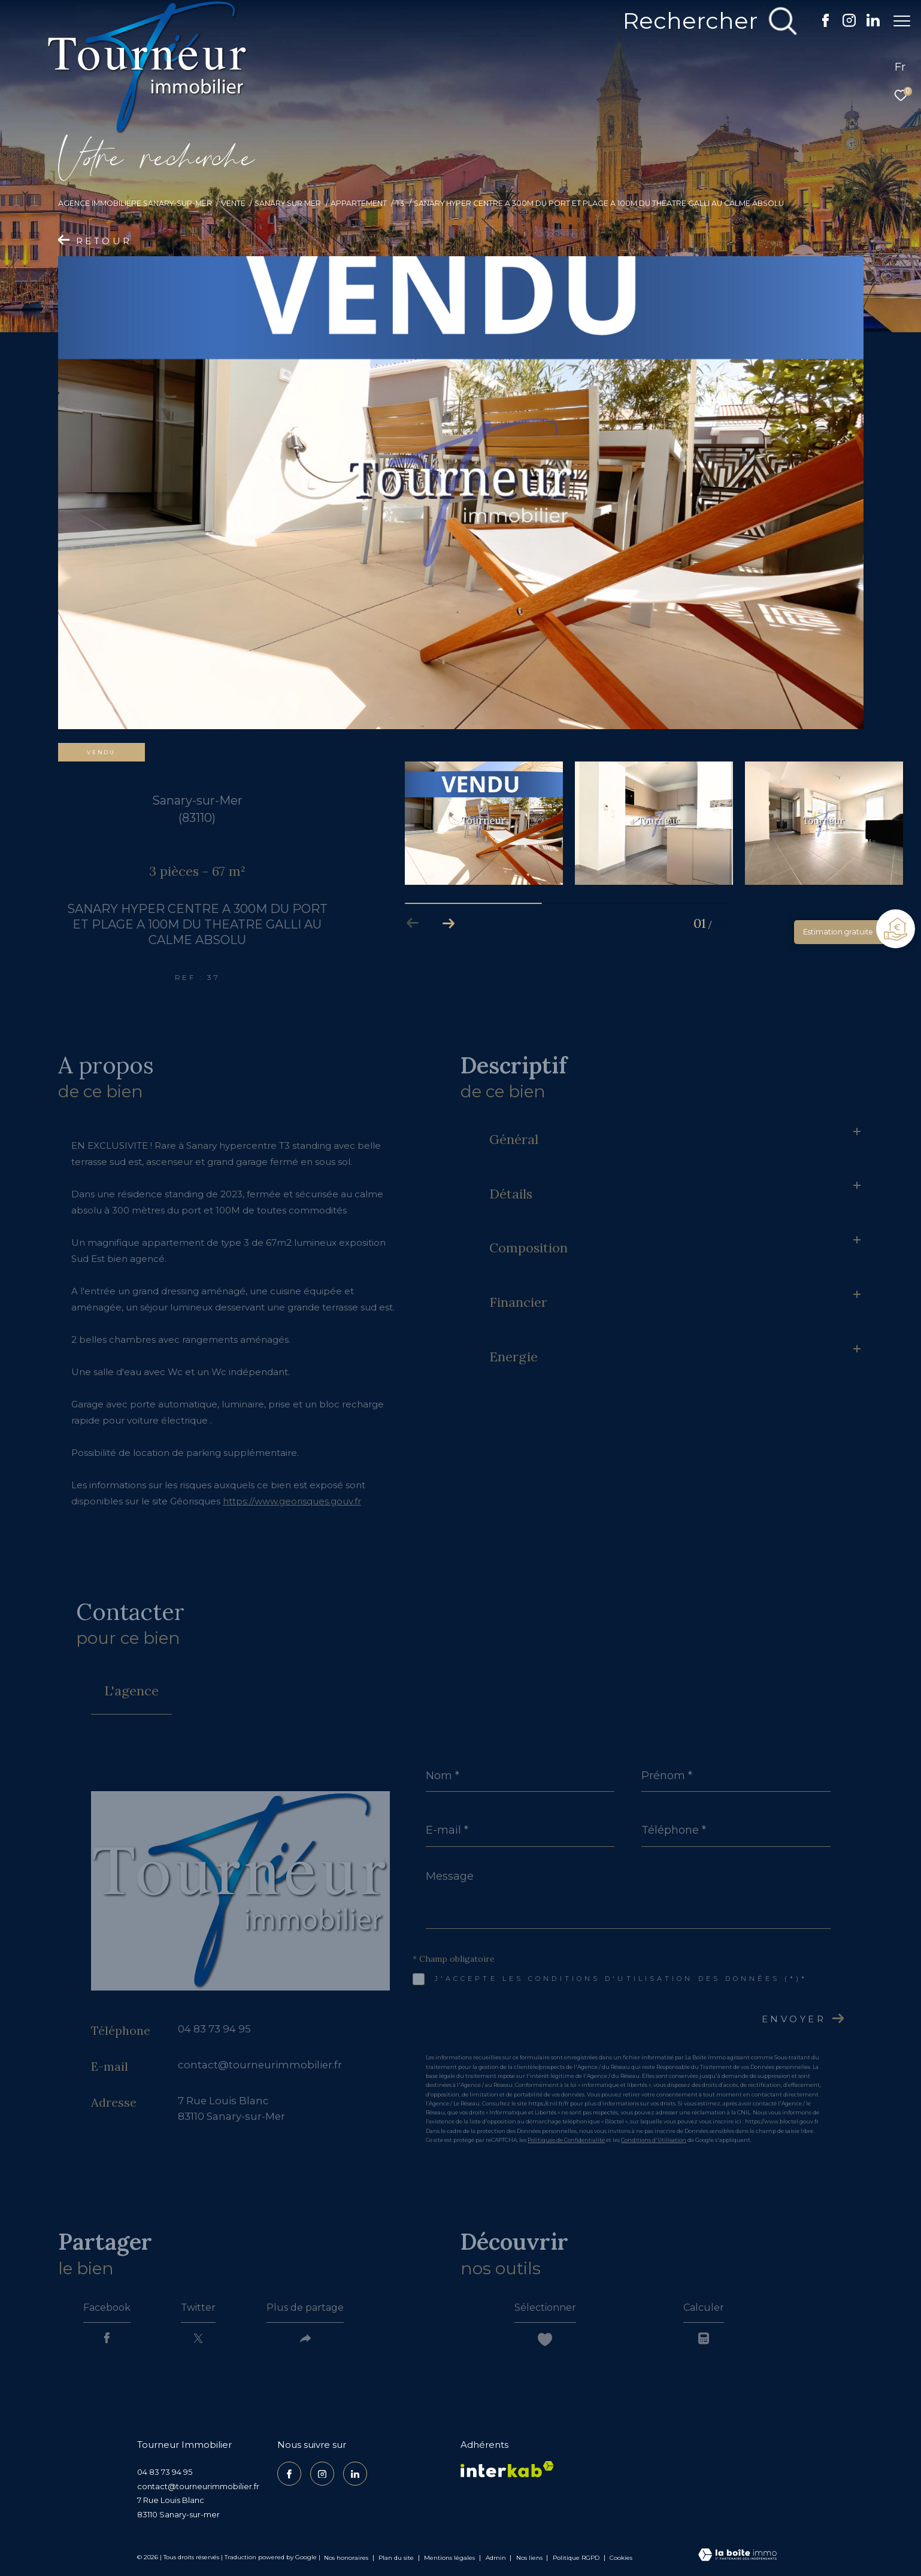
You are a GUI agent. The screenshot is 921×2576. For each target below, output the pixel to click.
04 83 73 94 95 (214, 2029)
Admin (497, 2558)
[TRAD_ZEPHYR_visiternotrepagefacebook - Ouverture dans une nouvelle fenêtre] (819, 23)
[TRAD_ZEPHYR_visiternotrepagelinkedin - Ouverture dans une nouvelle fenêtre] (867, 23)
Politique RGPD (576, 2558)
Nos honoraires (346, 2558)
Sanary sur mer (288, 203)
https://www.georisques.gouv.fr (292, 1501)
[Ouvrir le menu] (902, 21)
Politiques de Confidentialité (566, 2140)
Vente (233, 203)
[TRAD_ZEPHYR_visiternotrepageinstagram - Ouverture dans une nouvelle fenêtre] (843, 23)
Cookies (621, 2558)
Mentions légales (450, 2558)
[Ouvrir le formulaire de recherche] (704, 21)
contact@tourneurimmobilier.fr (260, 2065)
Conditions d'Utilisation (653, 2140)
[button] (449, 923)
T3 (400, 203)
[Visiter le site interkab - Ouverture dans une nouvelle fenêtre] (507, 2469)
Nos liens (530, 2558)
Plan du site (397, 2558)
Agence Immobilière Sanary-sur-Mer (135, 203)
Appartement (359, 203)
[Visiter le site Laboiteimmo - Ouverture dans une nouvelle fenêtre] (737, 2555)
